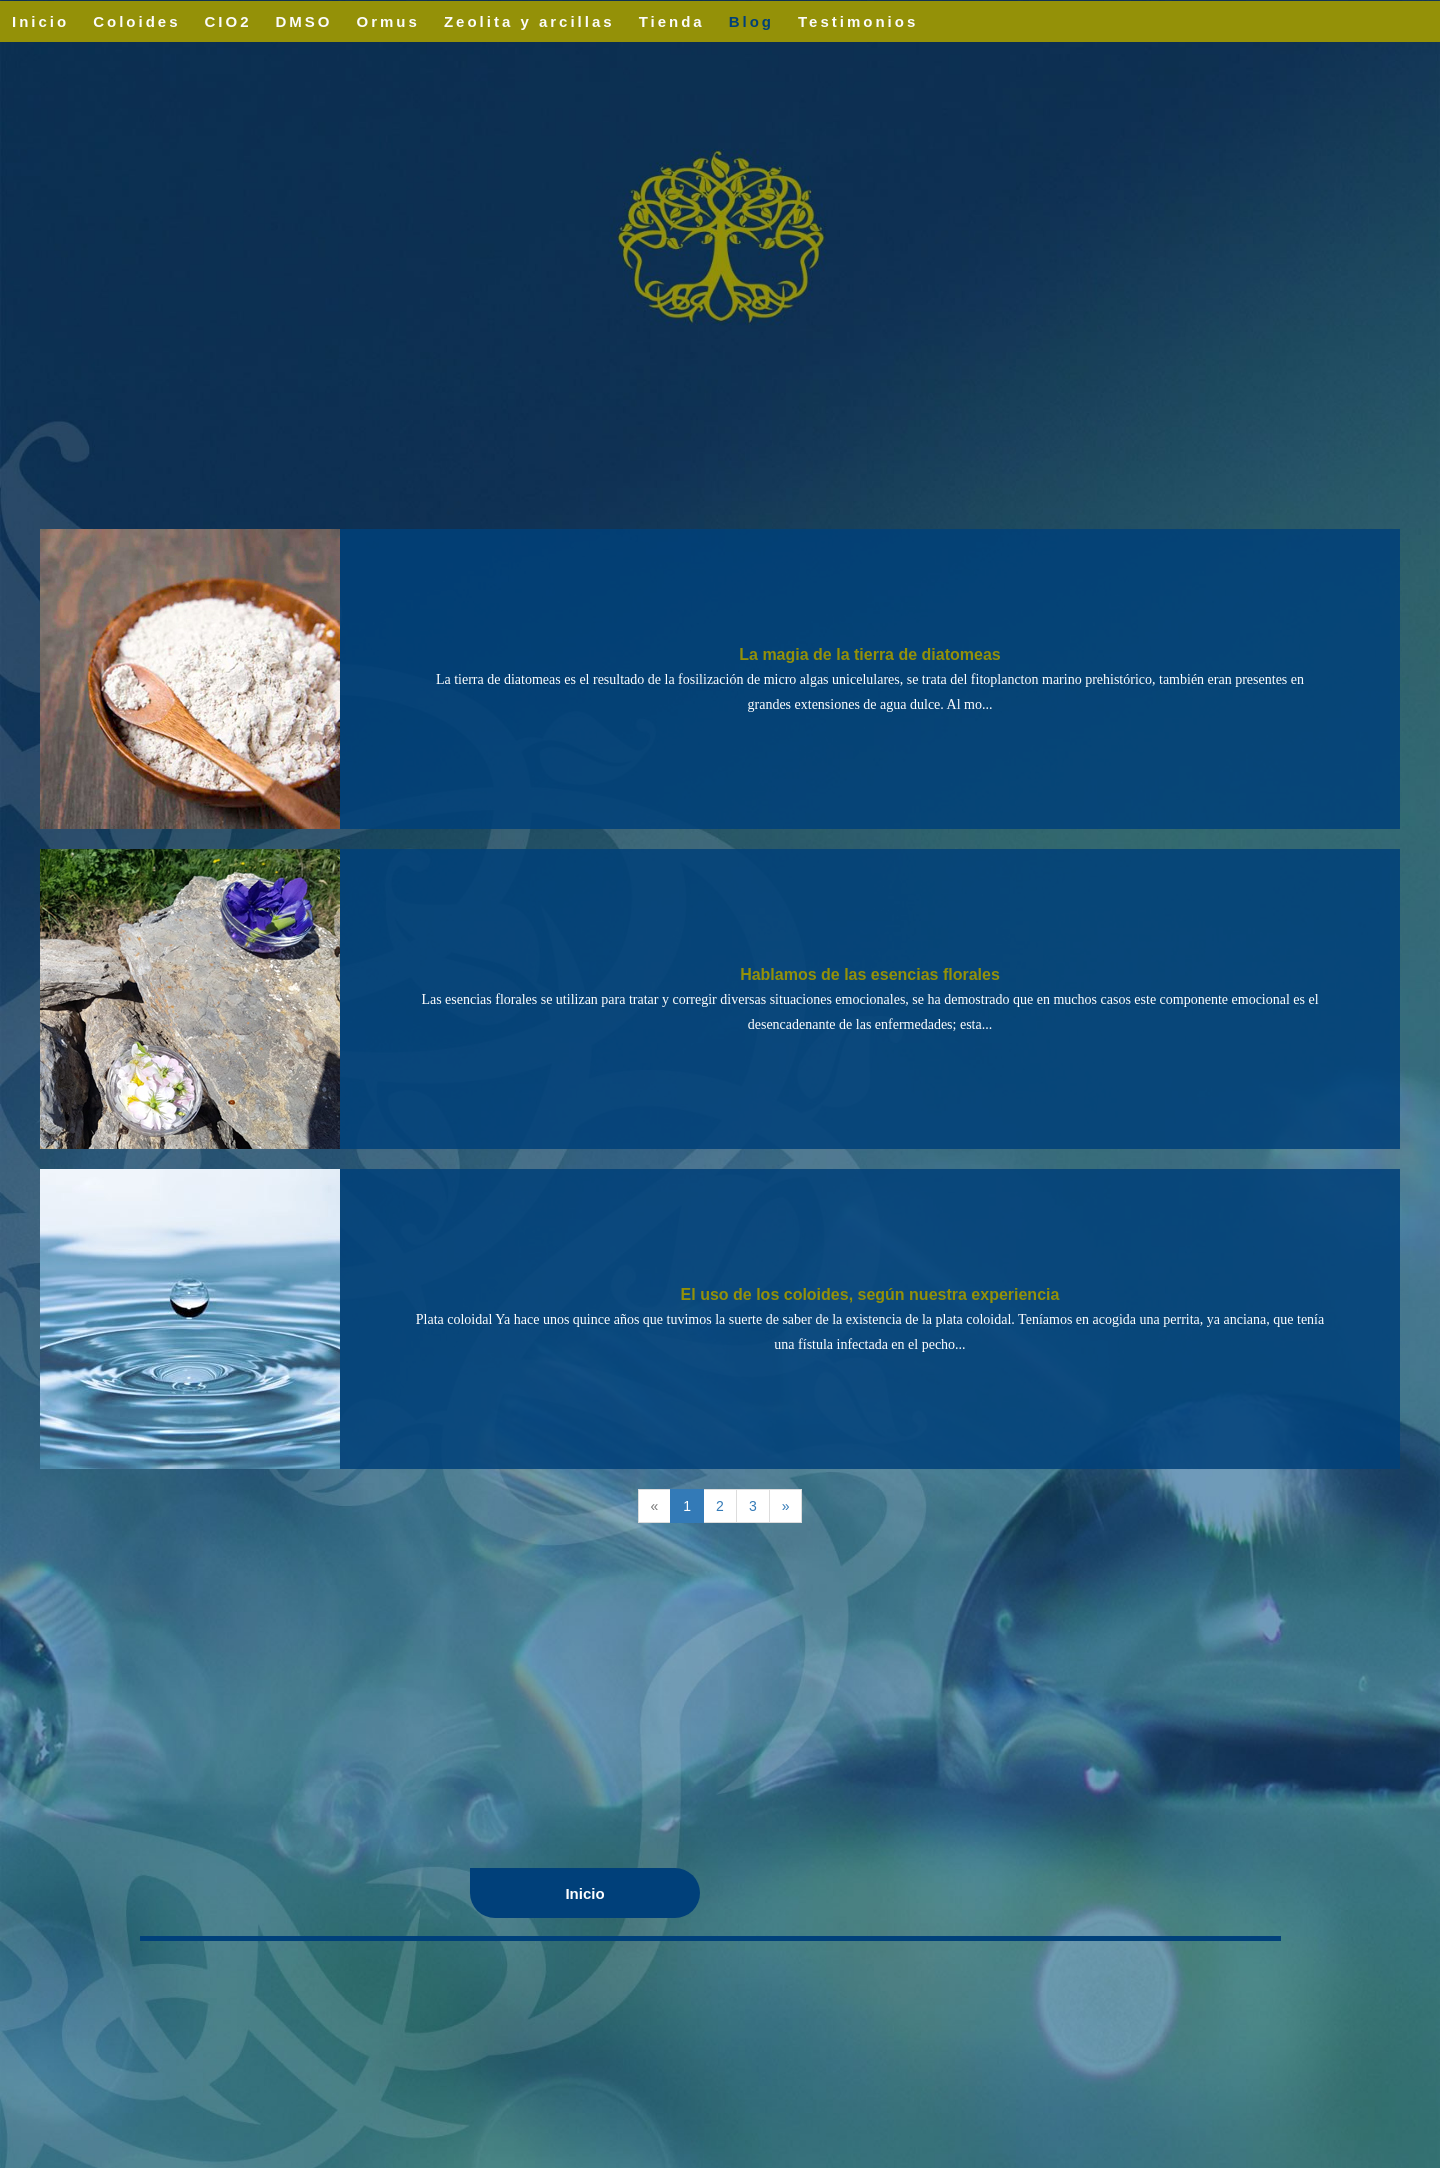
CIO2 (228, 21)
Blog (751, 21)
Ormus (388, 21)
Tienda (672, 21)
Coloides (136, 21)
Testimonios (858, 21)
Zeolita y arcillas (529, 21)
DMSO (304, 21)
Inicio (40, 21)
